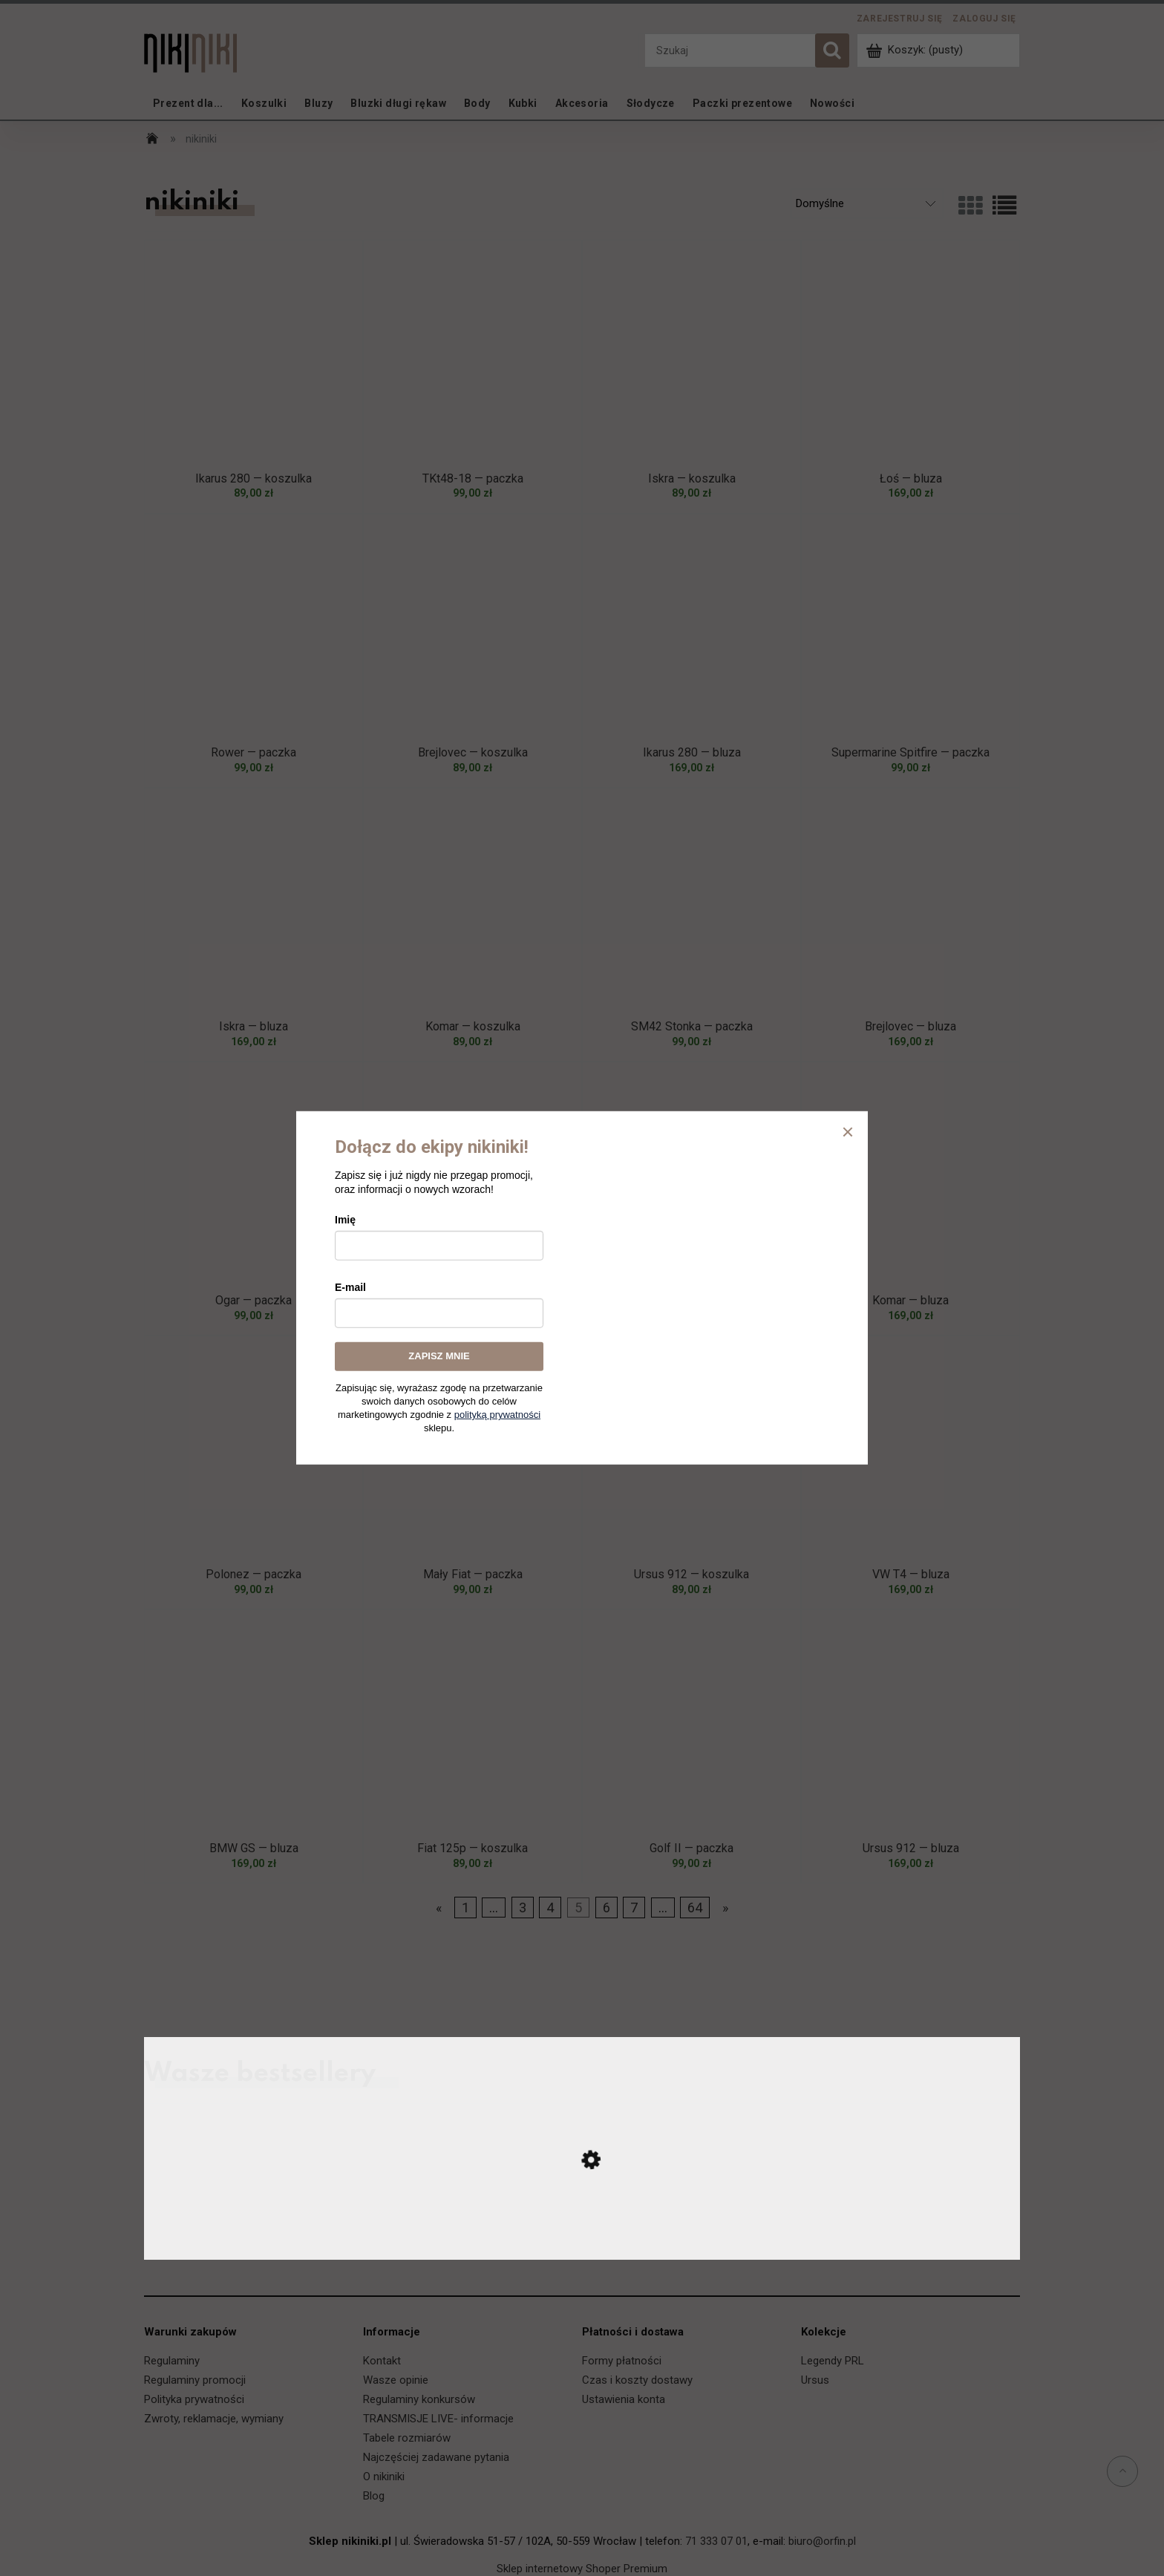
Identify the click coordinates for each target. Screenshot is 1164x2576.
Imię (345, 1220)
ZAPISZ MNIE (438, 1355)
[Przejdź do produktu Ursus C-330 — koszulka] (582, 2244)
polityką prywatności (497, 1414)
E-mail (350, 1287)
